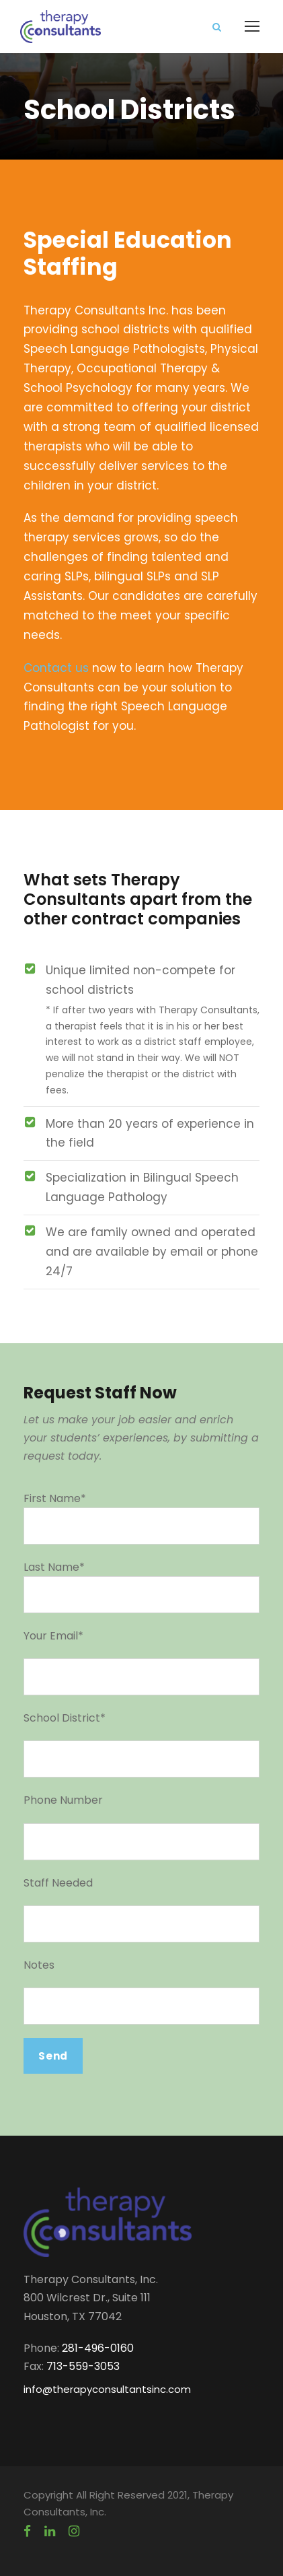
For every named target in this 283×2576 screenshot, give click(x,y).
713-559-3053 (83, 2366)
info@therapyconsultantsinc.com (107, 2389)
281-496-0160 (98, 2348)
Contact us (56, 668)
